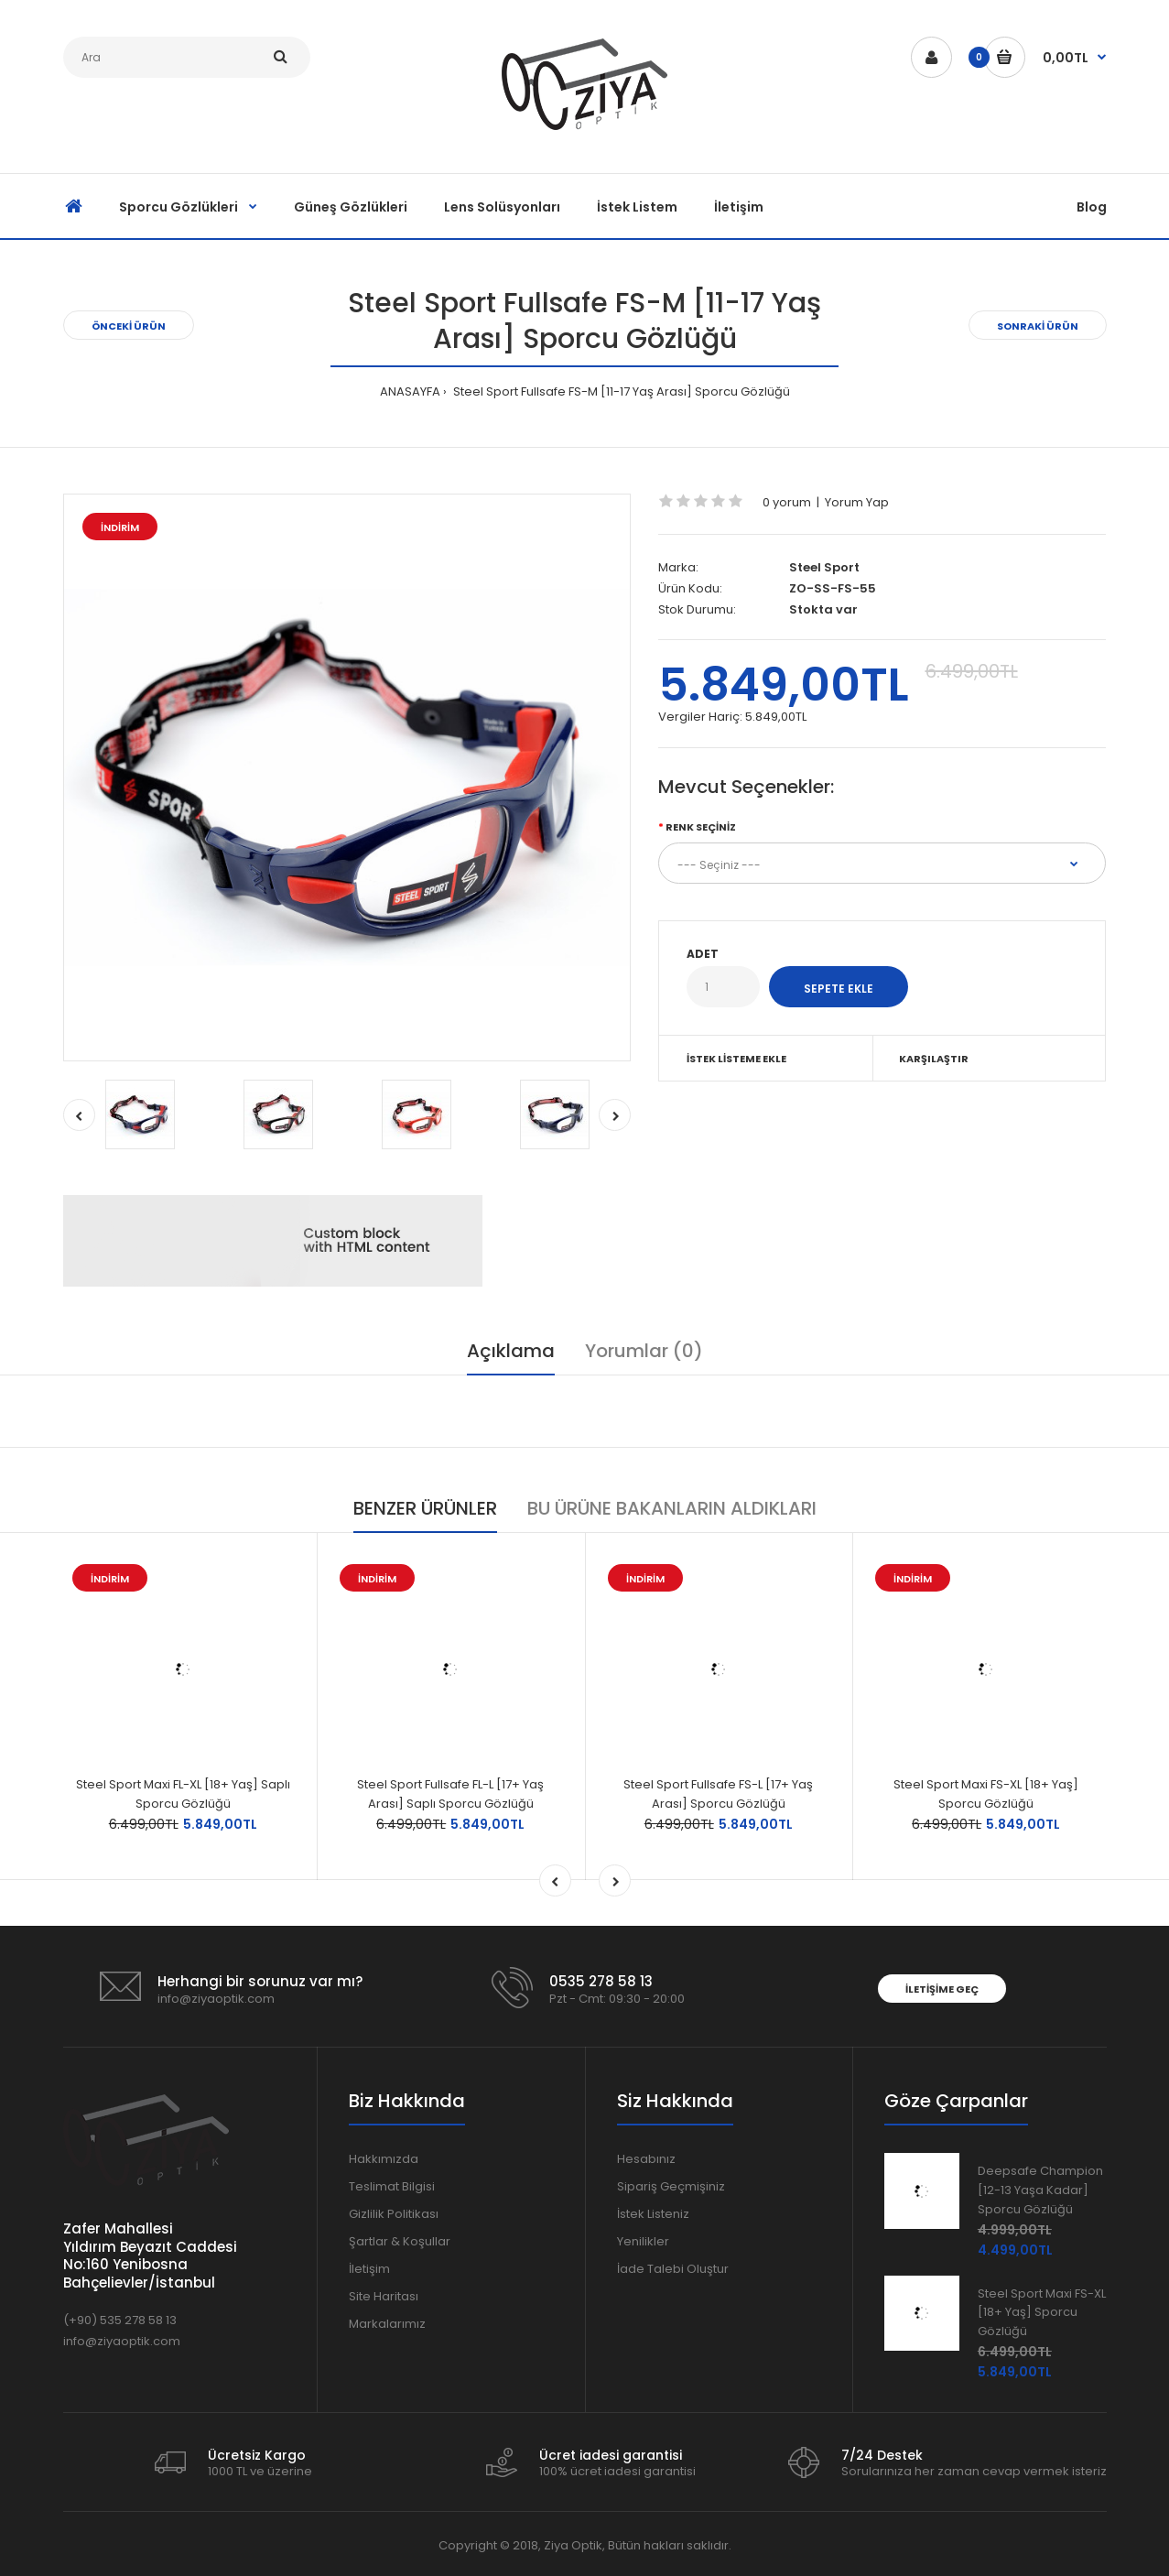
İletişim (369, 2268)
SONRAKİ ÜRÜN (1037, 326)
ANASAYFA (410, 391)
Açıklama (511, 1351)
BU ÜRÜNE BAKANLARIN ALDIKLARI (672, 1508)
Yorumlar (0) (644, 1351)
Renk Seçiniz (701, 827)
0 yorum (787, 502)
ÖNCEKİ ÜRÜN (129, 326)
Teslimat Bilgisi (392, 2186)
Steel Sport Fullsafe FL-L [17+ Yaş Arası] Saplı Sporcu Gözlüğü (450, 1794)
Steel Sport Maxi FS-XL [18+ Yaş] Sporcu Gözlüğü (985, 1794)
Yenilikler (643, 2241)
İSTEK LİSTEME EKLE (736, 1058)
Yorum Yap (857, 502)
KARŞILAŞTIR (934, 1058)
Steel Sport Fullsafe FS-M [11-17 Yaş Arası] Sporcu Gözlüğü (620, 391)
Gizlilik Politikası (393, 2214)
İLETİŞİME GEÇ (942, 1989)
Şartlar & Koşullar (399, 2241)
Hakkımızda (383, 2159)
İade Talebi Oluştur (673, 2268)
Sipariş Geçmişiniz (671, 2186)
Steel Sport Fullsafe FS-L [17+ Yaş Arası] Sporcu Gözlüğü (718, 1794)
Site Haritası (383, 2296)
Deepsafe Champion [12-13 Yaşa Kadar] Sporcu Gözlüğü (1040, 2190)
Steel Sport (824, 567)
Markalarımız (387, 2323)
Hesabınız (646, 2159)
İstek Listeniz (653, 2214)
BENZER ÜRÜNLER (425, 1508)
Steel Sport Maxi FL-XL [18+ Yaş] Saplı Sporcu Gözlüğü (183, 1794)
